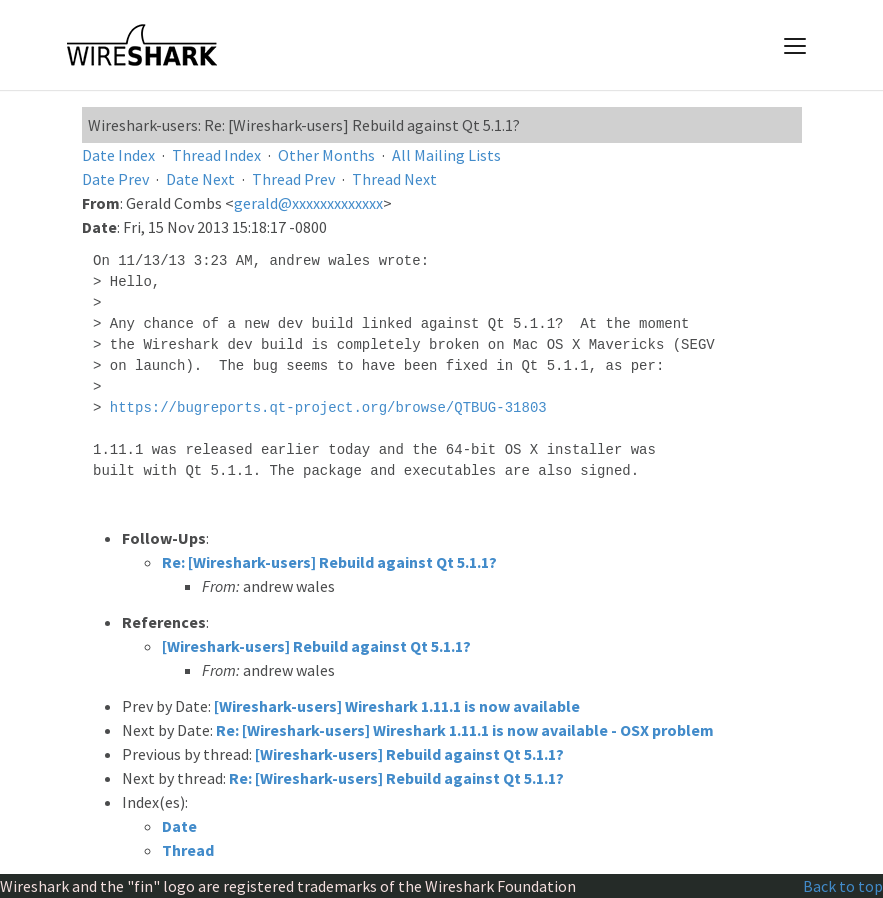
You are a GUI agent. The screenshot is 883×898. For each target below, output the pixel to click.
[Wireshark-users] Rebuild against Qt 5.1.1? (316, 646)
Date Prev (115, 179)
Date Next (200, 179)
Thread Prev (293, 179)
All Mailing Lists (446, 155)
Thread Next (394, 179)
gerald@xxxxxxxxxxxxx (308, 203)
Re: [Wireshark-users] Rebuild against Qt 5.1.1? (329, 562)
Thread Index (216, 155)
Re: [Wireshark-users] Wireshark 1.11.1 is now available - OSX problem (465, 730)
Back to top (843, 886)
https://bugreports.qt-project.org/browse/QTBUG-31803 (328, 408)
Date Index (118, 155)
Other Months (326, 155)
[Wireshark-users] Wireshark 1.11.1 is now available (397, 706)
